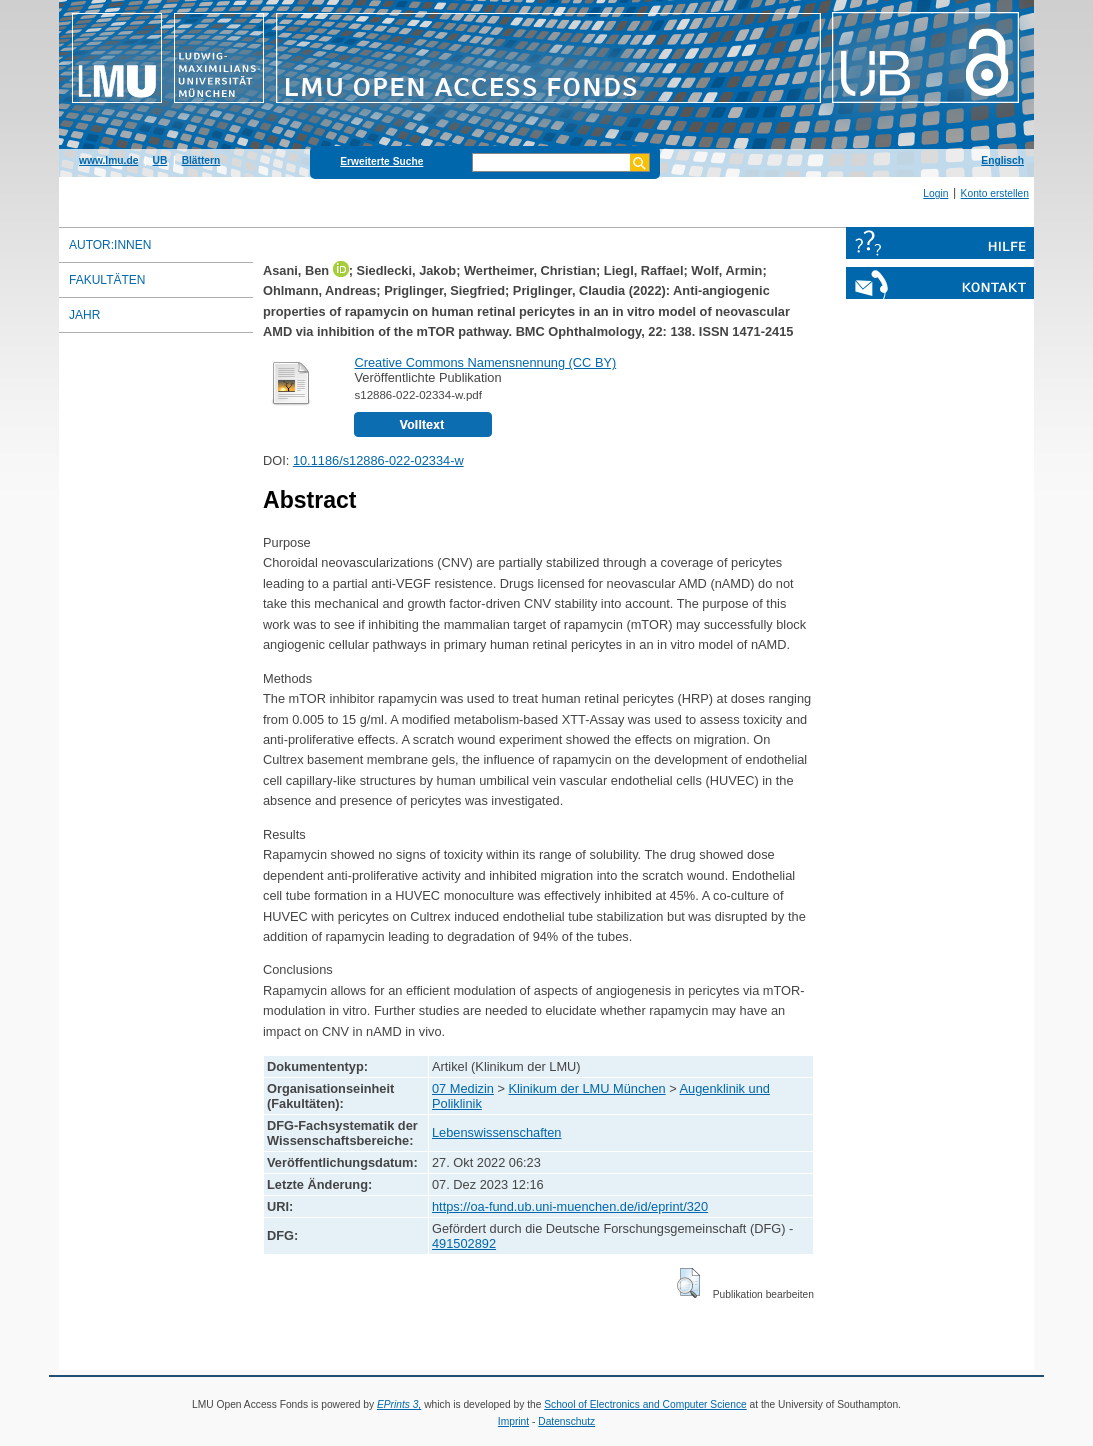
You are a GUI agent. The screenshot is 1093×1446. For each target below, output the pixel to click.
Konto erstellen (995, 193)
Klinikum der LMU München (586, 1088)
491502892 (464, 1243)
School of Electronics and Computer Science (645, 1404)
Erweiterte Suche (381, 161)
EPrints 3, (399, 1404)
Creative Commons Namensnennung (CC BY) (485, 362)
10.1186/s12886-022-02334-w (378, 460)
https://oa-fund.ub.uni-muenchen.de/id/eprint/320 (570, 1206)
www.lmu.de (108, 160)
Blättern (201, 160)
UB (160, 160)
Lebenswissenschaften (496, 1132)
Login (935, 193)
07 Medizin (463, 1088)
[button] (688, 1283)
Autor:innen (110, 245)
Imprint (513, 1421)
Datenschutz (566, 1421)
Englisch (1002, 160)
